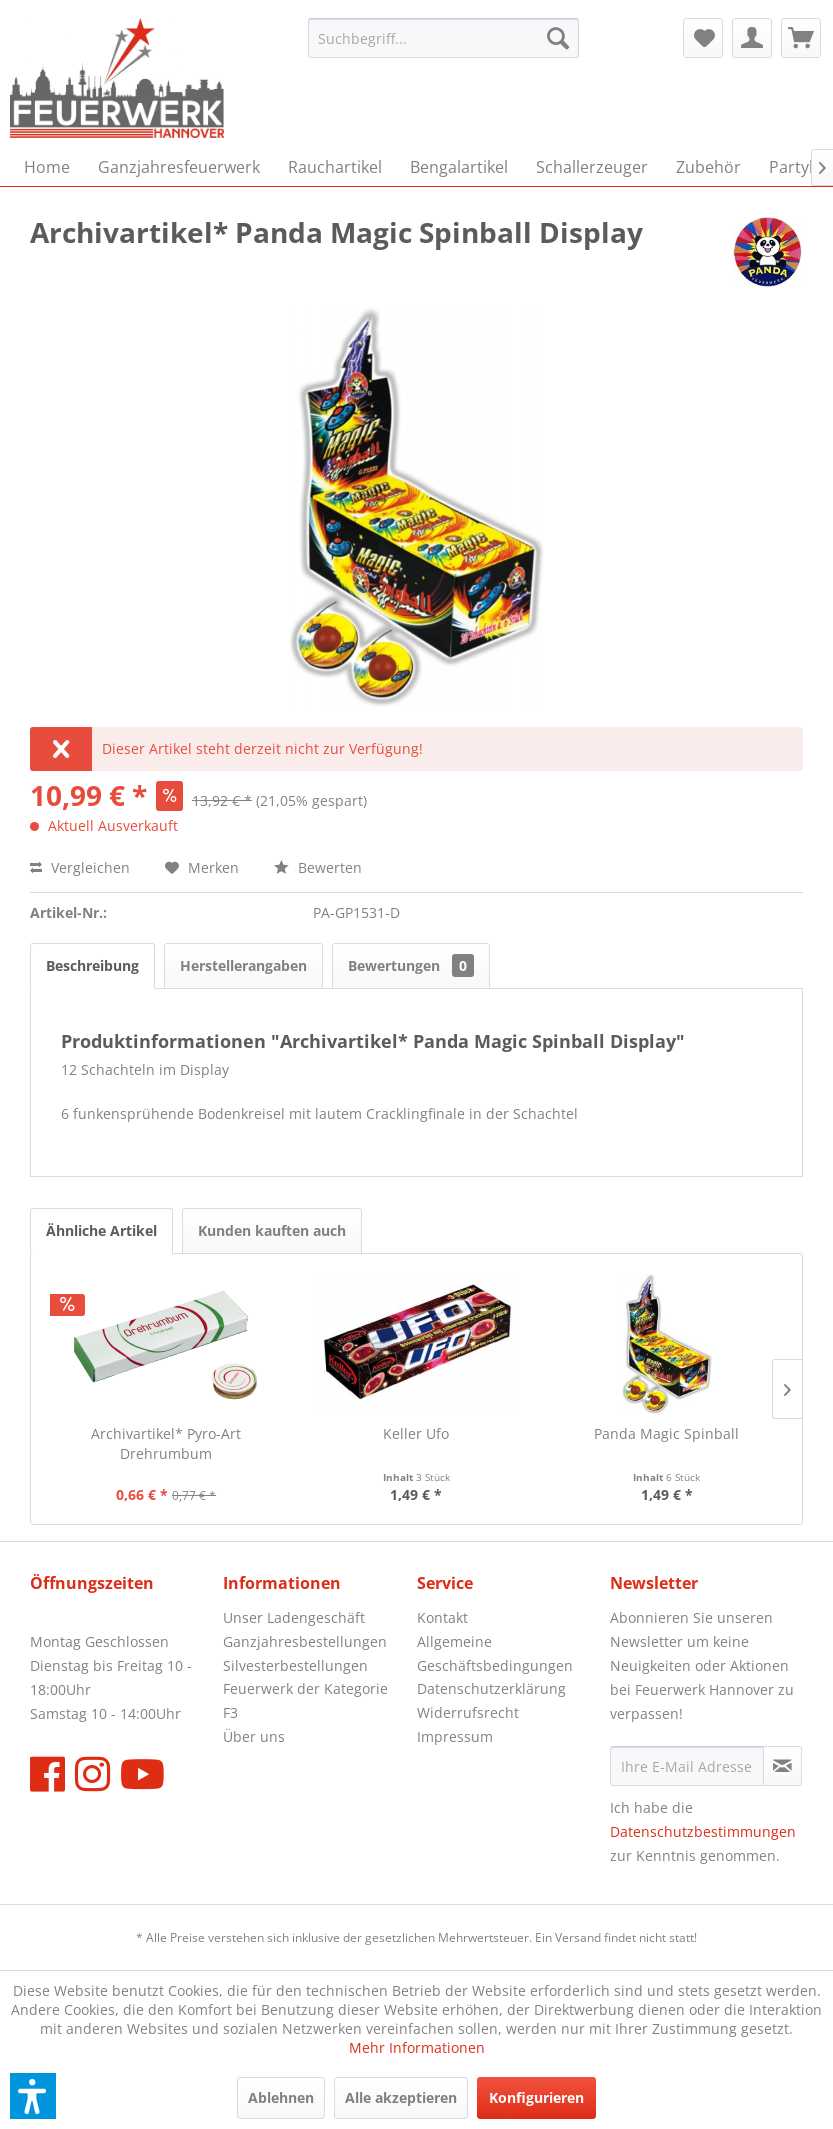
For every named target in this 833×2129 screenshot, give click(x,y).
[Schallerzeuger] (592, 167)
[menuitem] (443, 38)
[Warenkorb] (801, 38)
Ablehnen (281, 2097)
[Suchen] (558, 38)
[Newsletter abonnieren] (782, 1766)
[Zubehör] (708, 167)
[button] (33, 2096)
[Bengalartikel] (459, 167)
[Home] (47, 167)
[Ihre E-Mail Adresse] (687, 1766)
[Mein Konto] (752, 38)
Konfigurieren (536, 2097)
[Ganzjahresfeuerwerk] (179, 167)
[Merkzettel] (703, 38)
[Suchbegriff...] (443, 38)
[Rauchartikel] (335, 167)
